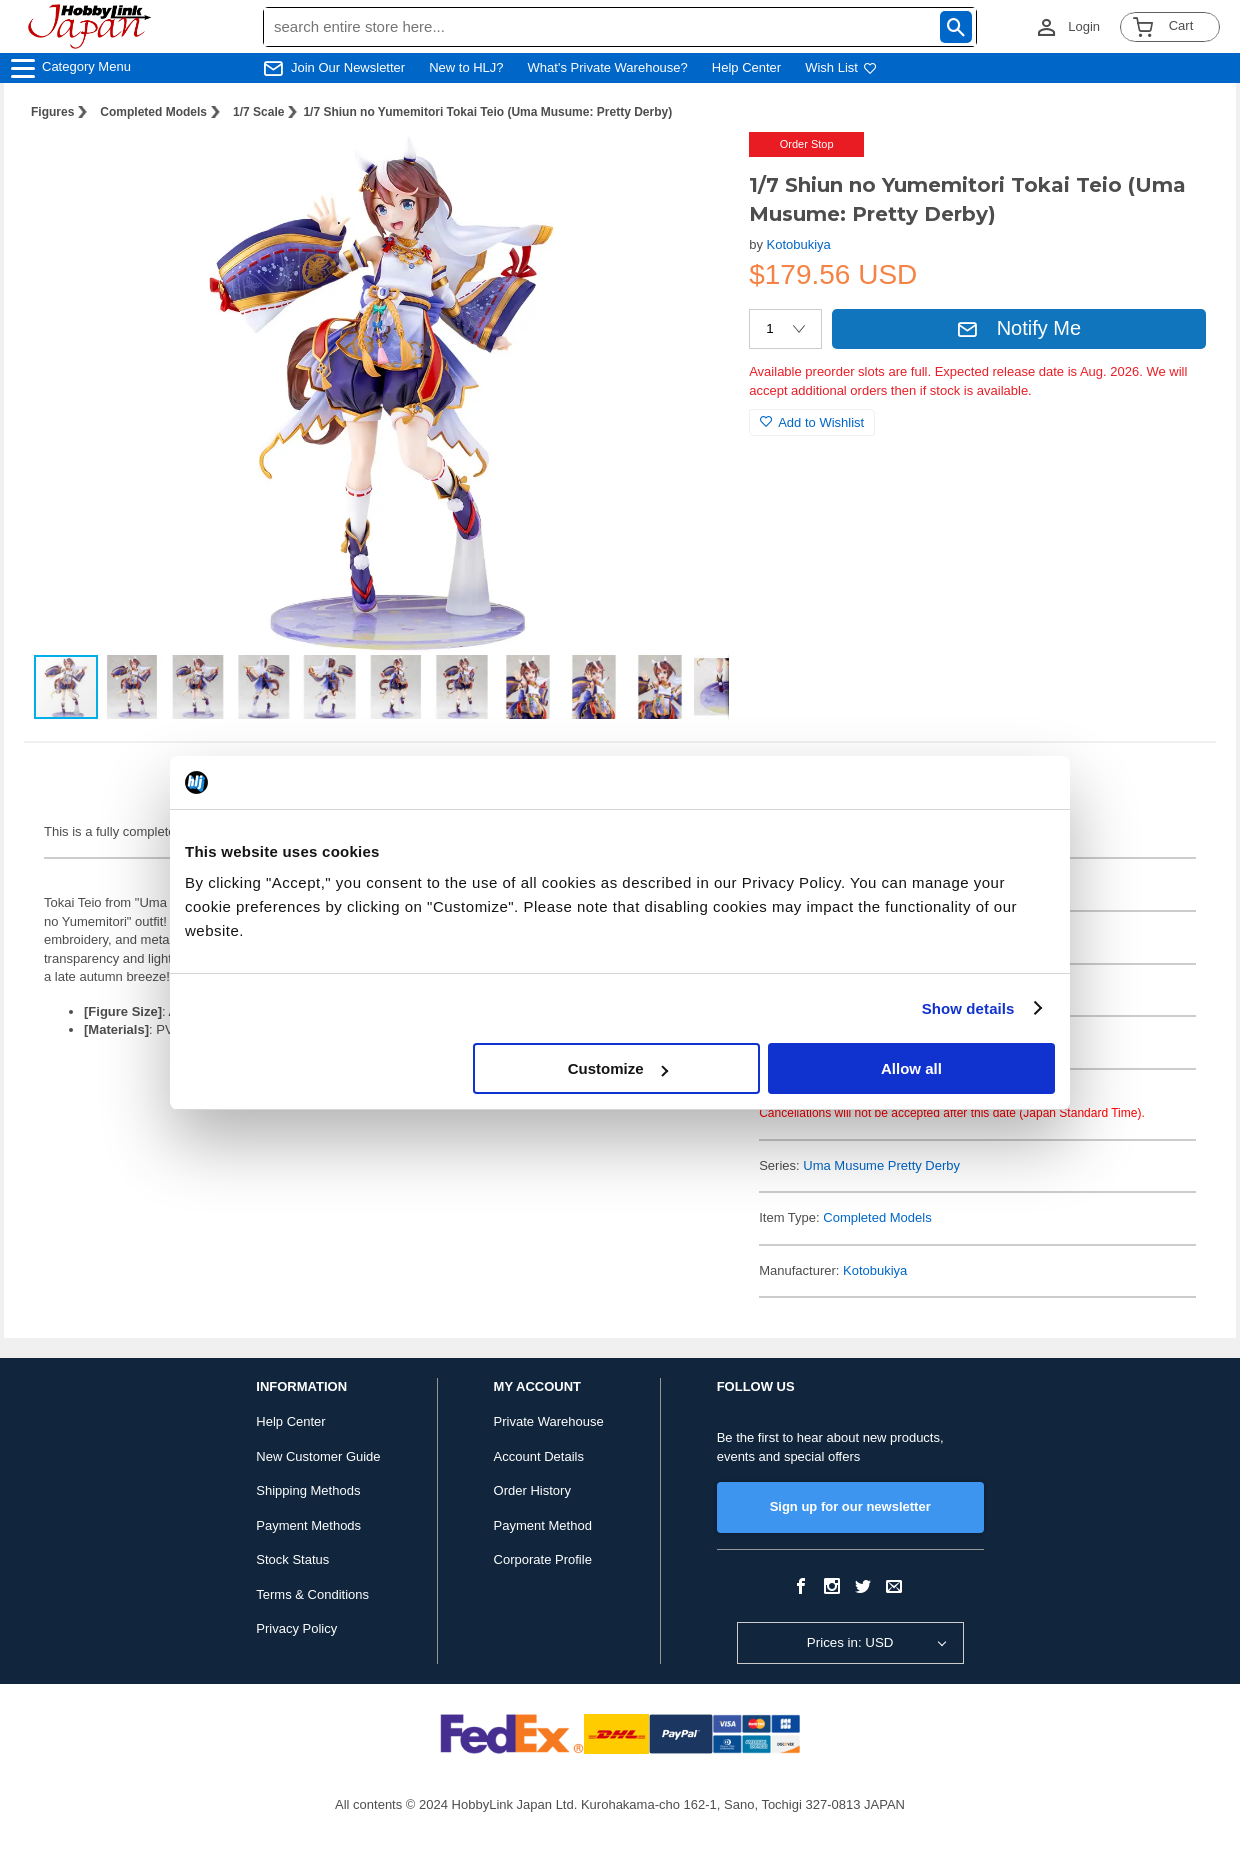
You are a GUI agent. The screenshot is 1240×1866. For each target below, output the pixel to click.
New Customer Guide (318, 1456)
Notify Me (1019, 328)
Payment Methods (308, 1525)
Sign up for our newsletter (850, 1506)
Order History (532, 1490)
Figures (52, 112)
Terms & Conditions (312, 1594)
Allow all (911, 1068)
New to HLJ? (466, 67)
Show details (968, 1008)
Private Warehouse (549, 1421)
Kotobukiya (799, 244)
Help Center (746, 67)
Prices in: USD (850, 1642)
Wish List (841, 67)
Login (1084, 26)
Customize (618, 1068)
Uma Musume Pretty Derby (881, 1165)
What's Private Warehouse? (608, 67)
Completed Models (153, 112)
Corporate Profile (543, 1559)
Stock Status (292, 1559)
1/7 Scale (258, 112)
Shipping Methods (308, 1490)
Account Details (539, 1456)
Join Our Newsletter (348, 67)
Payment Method (543, 1525)
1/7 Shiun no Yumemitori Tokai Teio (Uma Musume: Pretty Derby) (487, 112)
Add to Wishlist (812, 422)
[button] (693, 168)
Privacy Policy (296, 1628)
